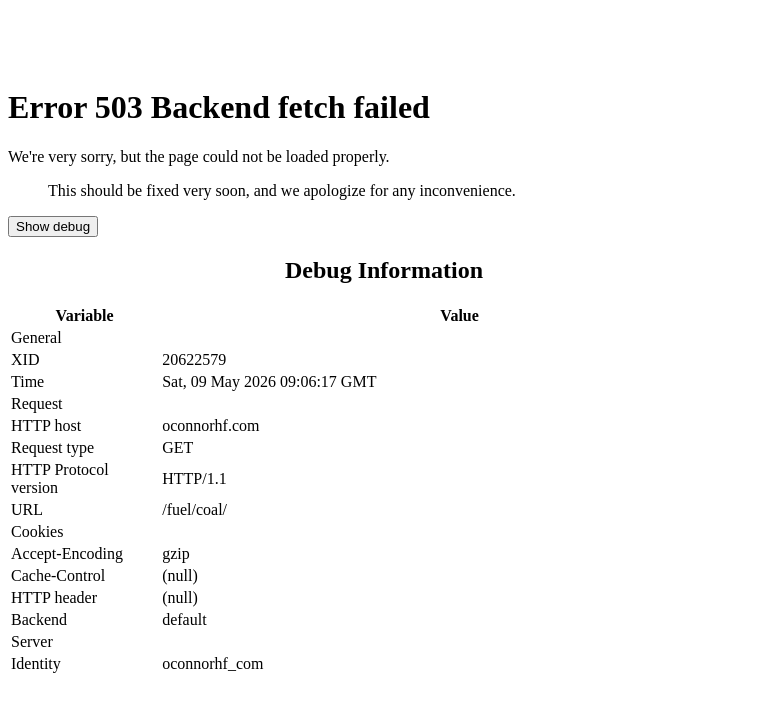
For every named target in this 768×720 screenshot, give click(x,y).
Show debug (53, 226)
